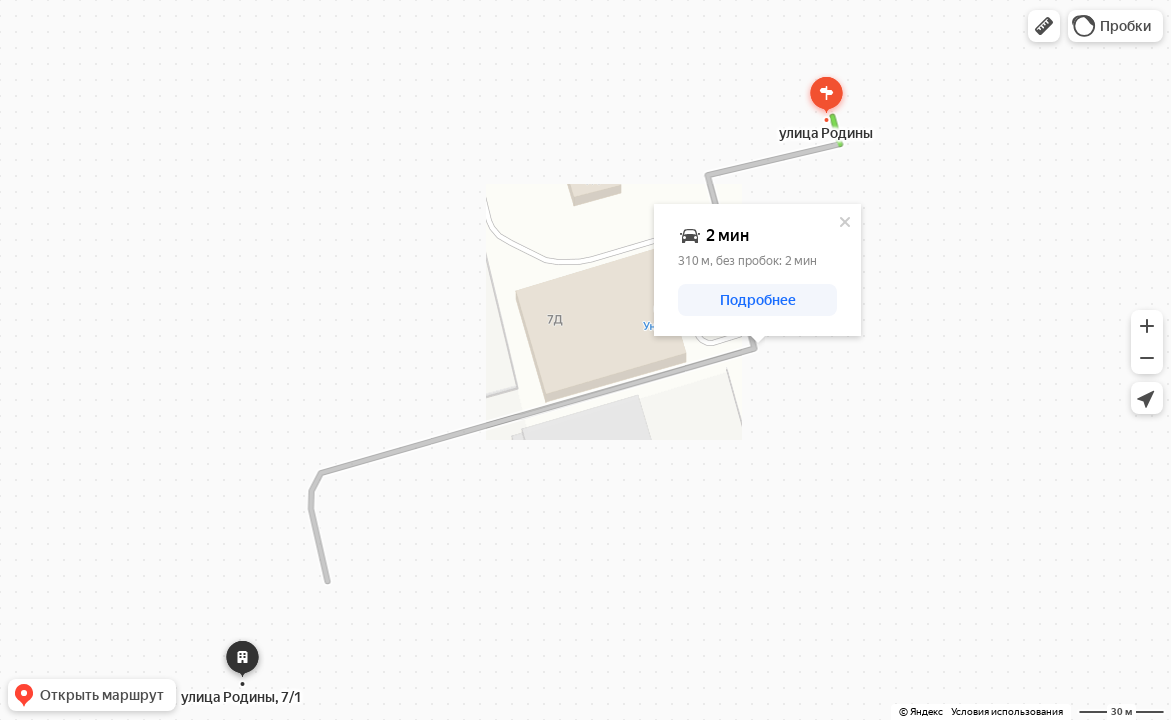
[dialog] (757, 270)
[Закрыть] (845, 222)
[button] (1044, 26)
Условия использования (1007, 711)
